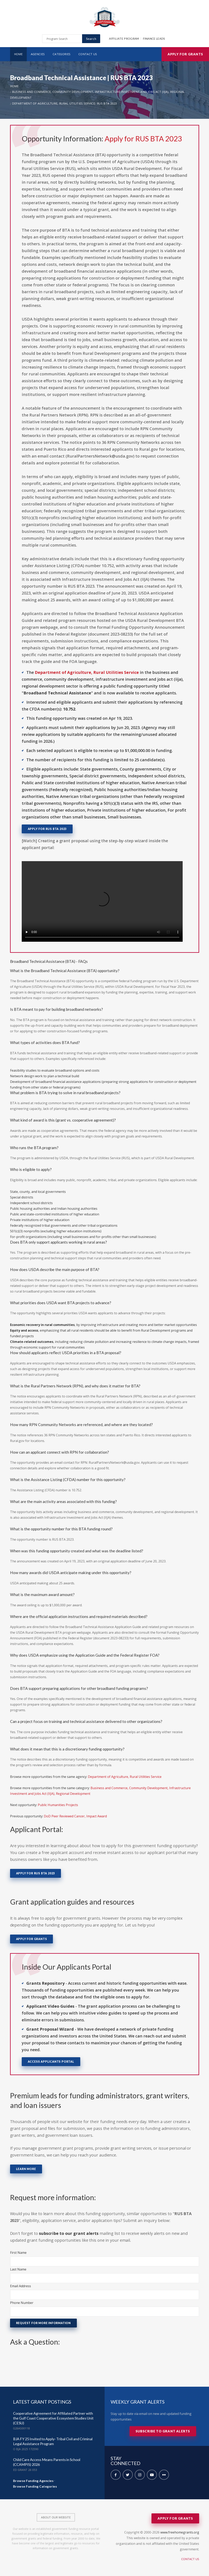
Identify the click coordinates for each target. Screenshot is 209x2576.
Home (18, 54)
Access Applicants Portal (51, 2061)
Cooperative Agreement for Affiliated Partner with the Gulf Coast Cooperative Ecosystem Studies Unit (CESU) (53, 2418)
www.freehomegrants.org (179, 2532)
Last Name (18, 2269)
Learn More (26, 2169)
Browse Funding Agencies (33, 2481)
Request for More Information (43, 2323)
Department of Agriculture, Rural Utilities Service (53, 103)
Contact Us (87, 54)
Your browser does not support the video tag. (102, 901)
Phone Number (21, 2302)
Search (91, 38)
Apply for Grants (185, 54)
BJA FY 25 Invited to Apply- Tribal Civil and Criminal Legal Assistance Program (53, 2441)
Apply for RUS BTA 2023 (143, 138)
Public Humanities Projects (58, 1805)
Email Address (20, 2286)
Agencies (38, 54)
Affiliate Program (124, 38)
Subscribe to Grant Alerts (163, 2431)
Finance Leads (154, 38)
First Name (18, 2252)
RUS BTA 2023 (107, 103)
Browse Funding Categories (35, 2486)
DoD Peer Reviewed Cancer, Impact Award (75, 1816)
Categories (61, 54)
